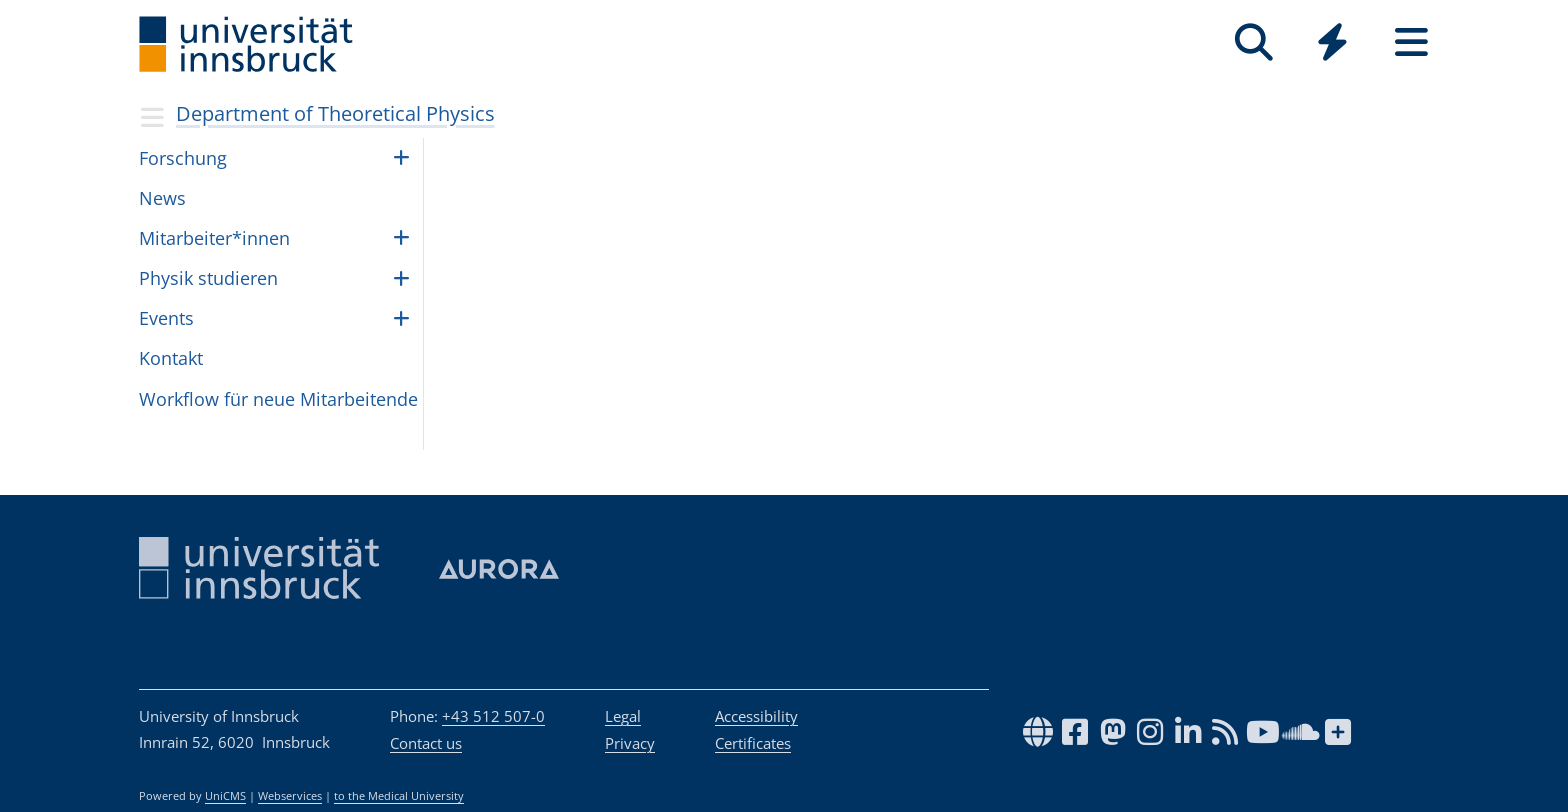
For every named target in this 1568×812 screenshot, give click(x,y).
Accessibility (756, 716)
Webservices (290, 796)
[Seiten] (1411, 42)
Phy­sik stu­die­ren (208, 278)
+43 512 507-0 (493, 716)
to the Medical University (399, 796)
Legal (623, 716)
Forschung (183, 158)
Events (166, 318)
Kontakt (171, 358)
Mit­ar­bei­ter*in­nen (214, 238)
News (162, 198)
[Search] (1253, 42)
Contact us (426, 743)
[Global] (1332, 44)
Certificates (753, 743)
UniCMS (225, 796)
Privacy (630, 743)
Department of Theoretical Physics (335, 113)
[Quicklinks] (1332, 42)
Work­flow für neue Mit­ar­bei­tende (278, 399)
